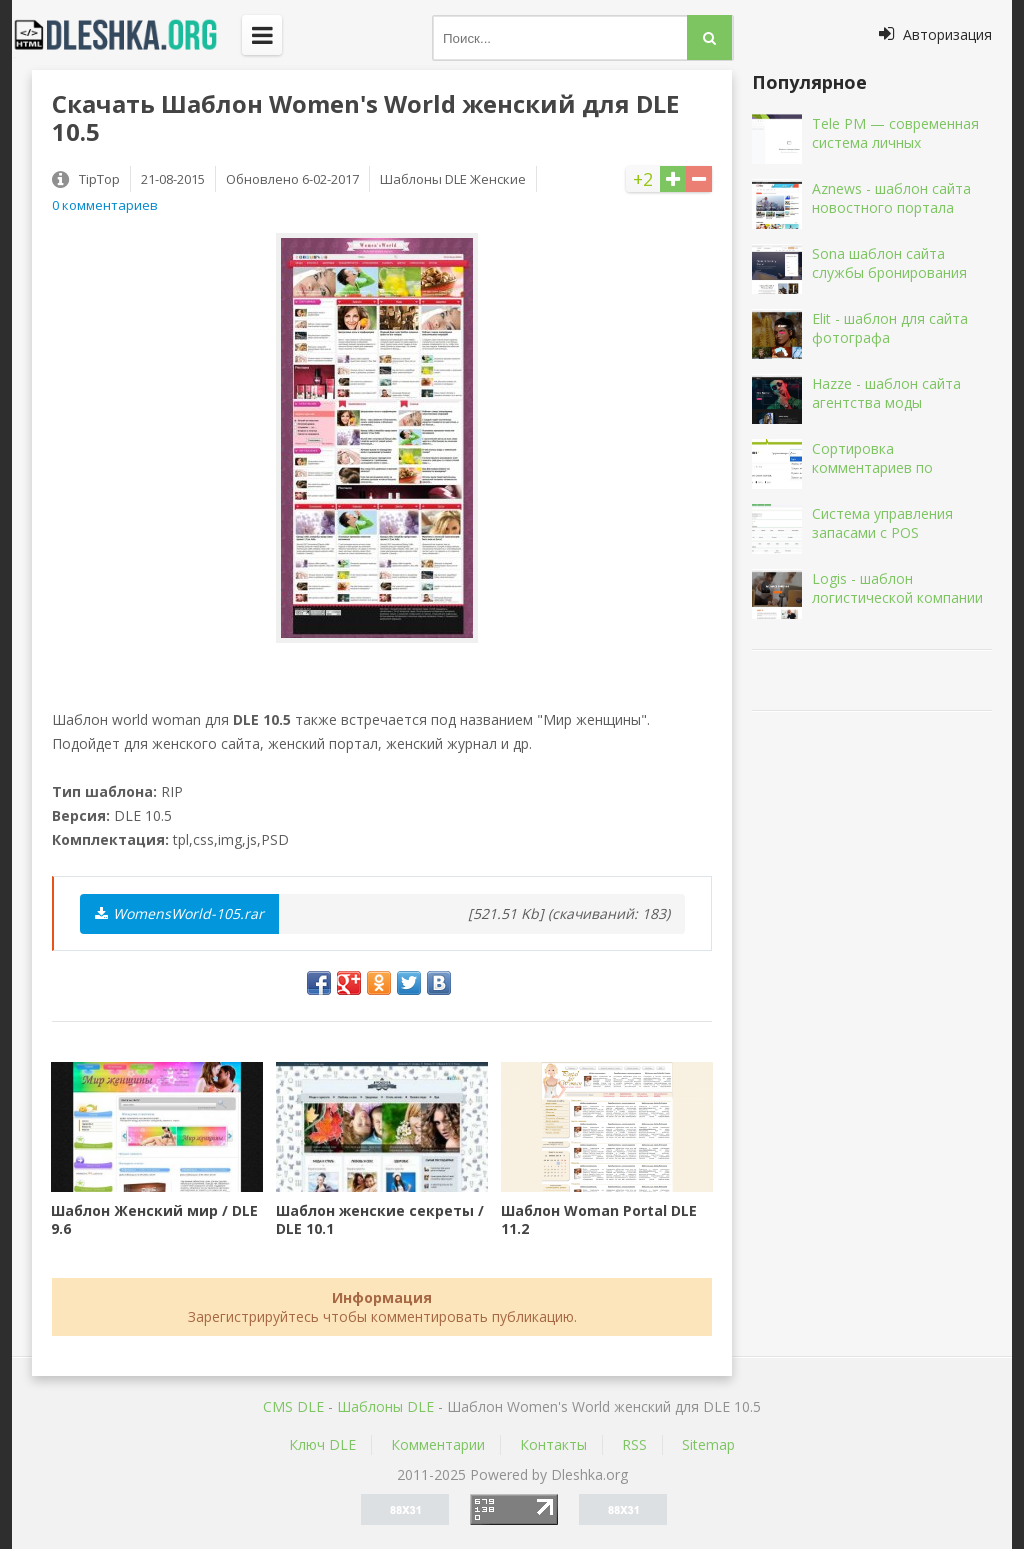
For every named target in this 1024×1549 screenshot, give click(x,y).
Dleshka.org (127, 35)
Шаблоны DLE (385, 1406)
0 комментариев (105, 205)
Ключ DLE (322, 1444)
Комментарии (438, 1444)
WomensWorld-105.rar (179, 913)
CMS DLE (293, 1406)
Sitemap (708, 1444)
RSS (634, 1444)
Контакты (553, 1444)
